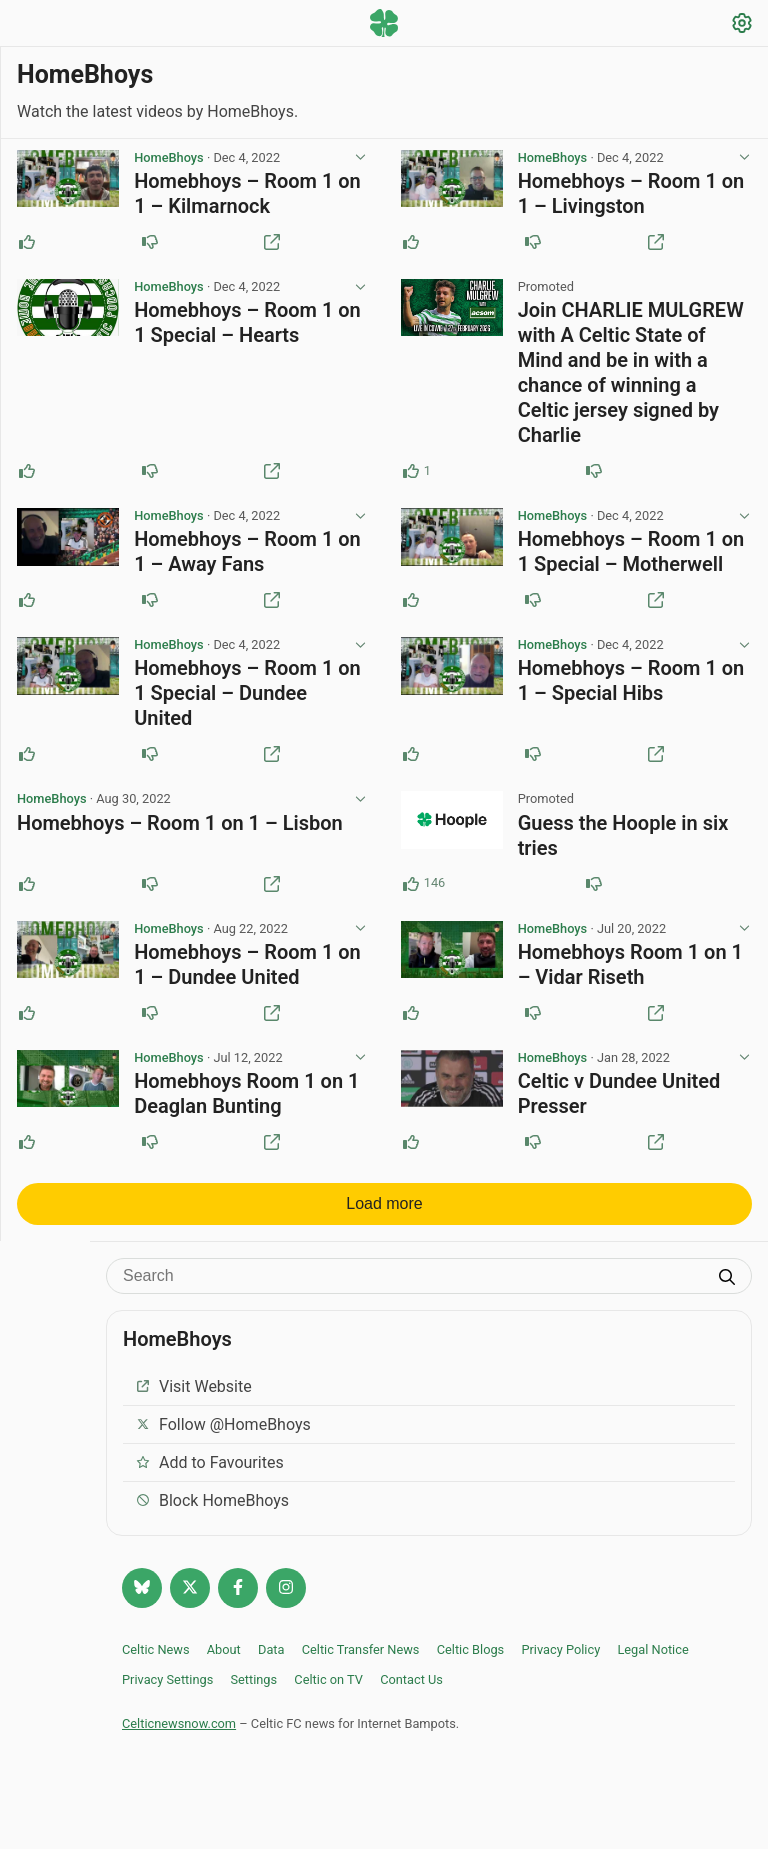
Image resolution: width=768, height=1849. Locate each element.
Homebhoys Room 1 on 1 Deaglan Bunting (246, 1100)
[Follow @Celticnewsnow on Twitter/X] (190, 1595)
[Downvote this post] (149, 243)
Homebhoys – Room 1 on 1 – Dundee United (247, 970)
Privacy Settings (167, 1686)
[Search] (414, 1283)
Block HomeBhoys (212, 1507)
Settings (253, 1686)
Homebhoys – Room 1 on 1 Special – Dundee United (247, 697)
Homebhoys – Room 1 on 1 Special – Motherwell (630, 554)
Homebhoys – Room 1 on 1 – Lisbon (180, 828)
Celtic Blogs (471, 1656)
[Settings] (742, 25)
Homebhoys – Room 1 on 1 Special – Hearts (247, 324)
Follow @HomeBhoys (223, 1431)
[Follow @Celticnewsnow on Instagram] (286, 1595)
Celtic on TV (328, 1686)
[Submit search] (727, 1286)
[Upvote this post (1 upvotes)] (411, 473)
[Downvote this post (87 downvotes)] (594, 889)
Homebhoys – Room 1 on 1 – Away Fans (247, 554)
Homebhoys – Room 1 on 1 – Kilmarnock (247, 194)
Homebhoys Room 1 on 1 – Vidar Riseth (629, 970)
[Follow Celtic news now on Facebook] (238, 1595)
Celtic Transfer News (361, 1656)
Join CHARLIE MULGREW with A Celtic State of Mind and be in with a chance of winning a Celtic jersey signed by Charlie (630, 374)
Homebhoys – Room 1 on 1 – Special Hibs (630, 684)
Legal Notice (652, 1656)
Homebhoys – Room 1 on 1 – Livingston (630, 194)
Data (271, 1656)
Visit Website (193, 1393)
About (224, 1656)
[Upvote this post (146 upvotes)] (411, 889)
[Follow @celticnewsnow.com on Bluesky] (142, 1595)
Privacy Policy (560, 1656)
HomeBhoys (169, 158)
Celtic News (156, 1656)
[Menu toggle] (26, 24)
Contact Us (411, 1686)
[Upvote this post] (27, 243)
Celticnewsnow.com (179, 1730)
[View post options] (360, 159)
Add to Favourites (209, 1469)
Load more (384, 1210)
